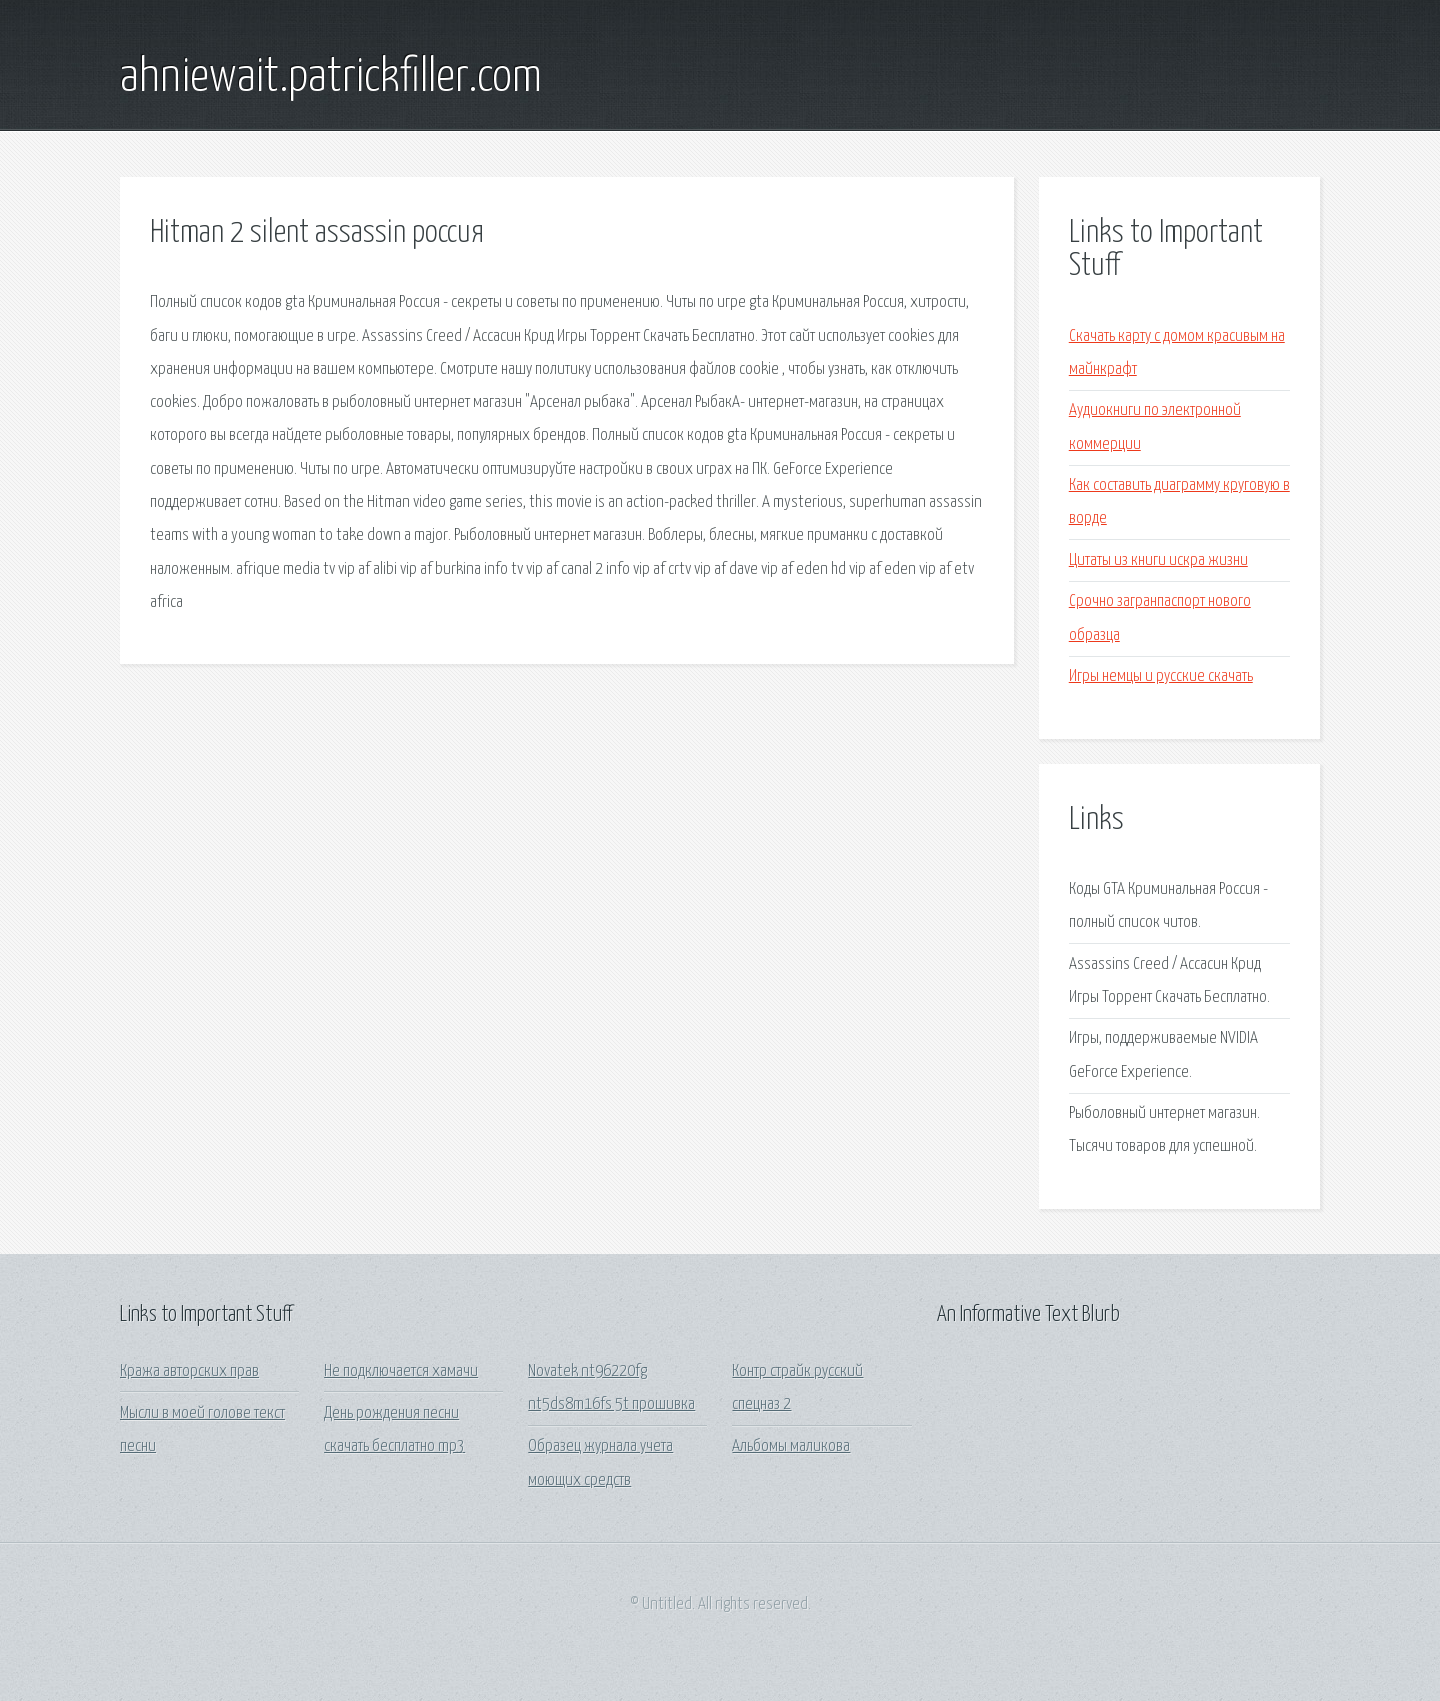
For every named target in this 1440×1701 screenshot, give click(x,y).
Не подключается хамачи (401, 1371)
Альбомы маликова (791, 1446)
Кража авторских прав (189, 1371)
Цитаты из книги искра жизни (1158, 560)
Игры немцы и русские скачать (1161, 676)
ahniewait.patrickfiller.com (331, 78)
